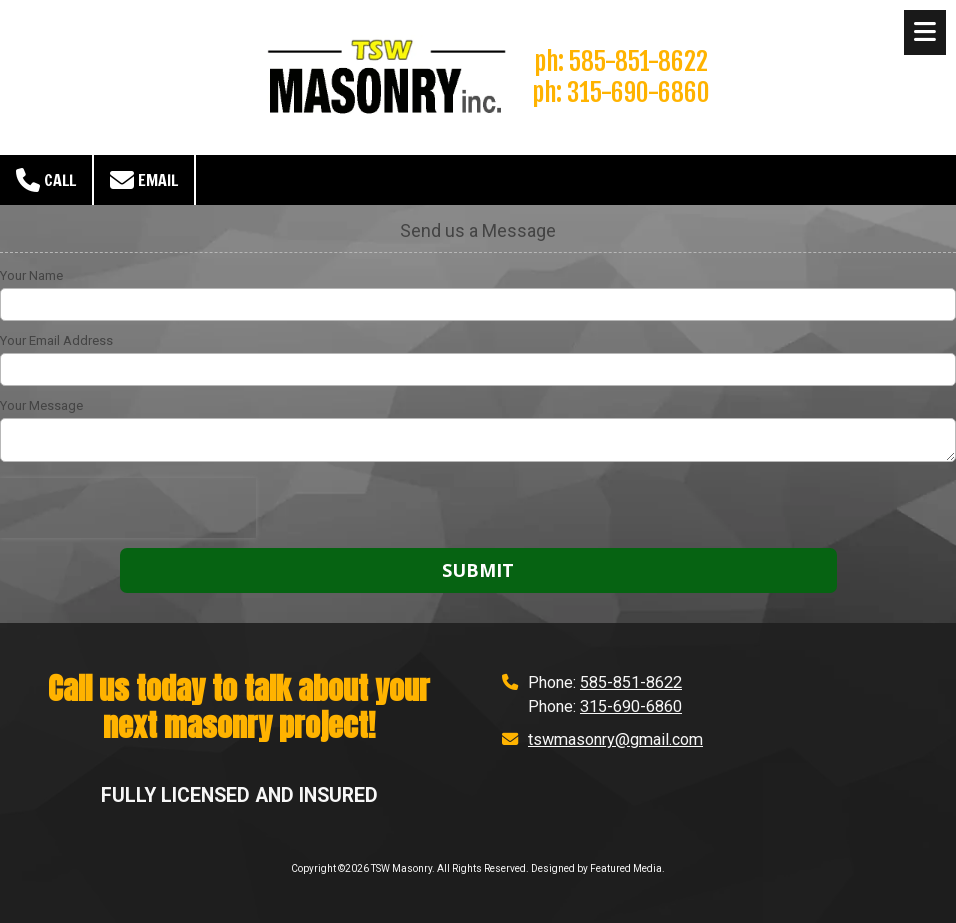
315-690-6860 (631, 706)
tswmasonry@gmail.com (615, 739)
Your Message (41, 405)
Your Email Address (56, 340)
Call (46, 180)
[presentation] (128, 508)
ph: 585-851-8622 (621, 61)
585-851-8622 (631, 682)
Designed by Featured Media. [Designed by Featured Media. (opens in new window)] (598, 868)
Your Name (31, 275)
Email (144, 180)
